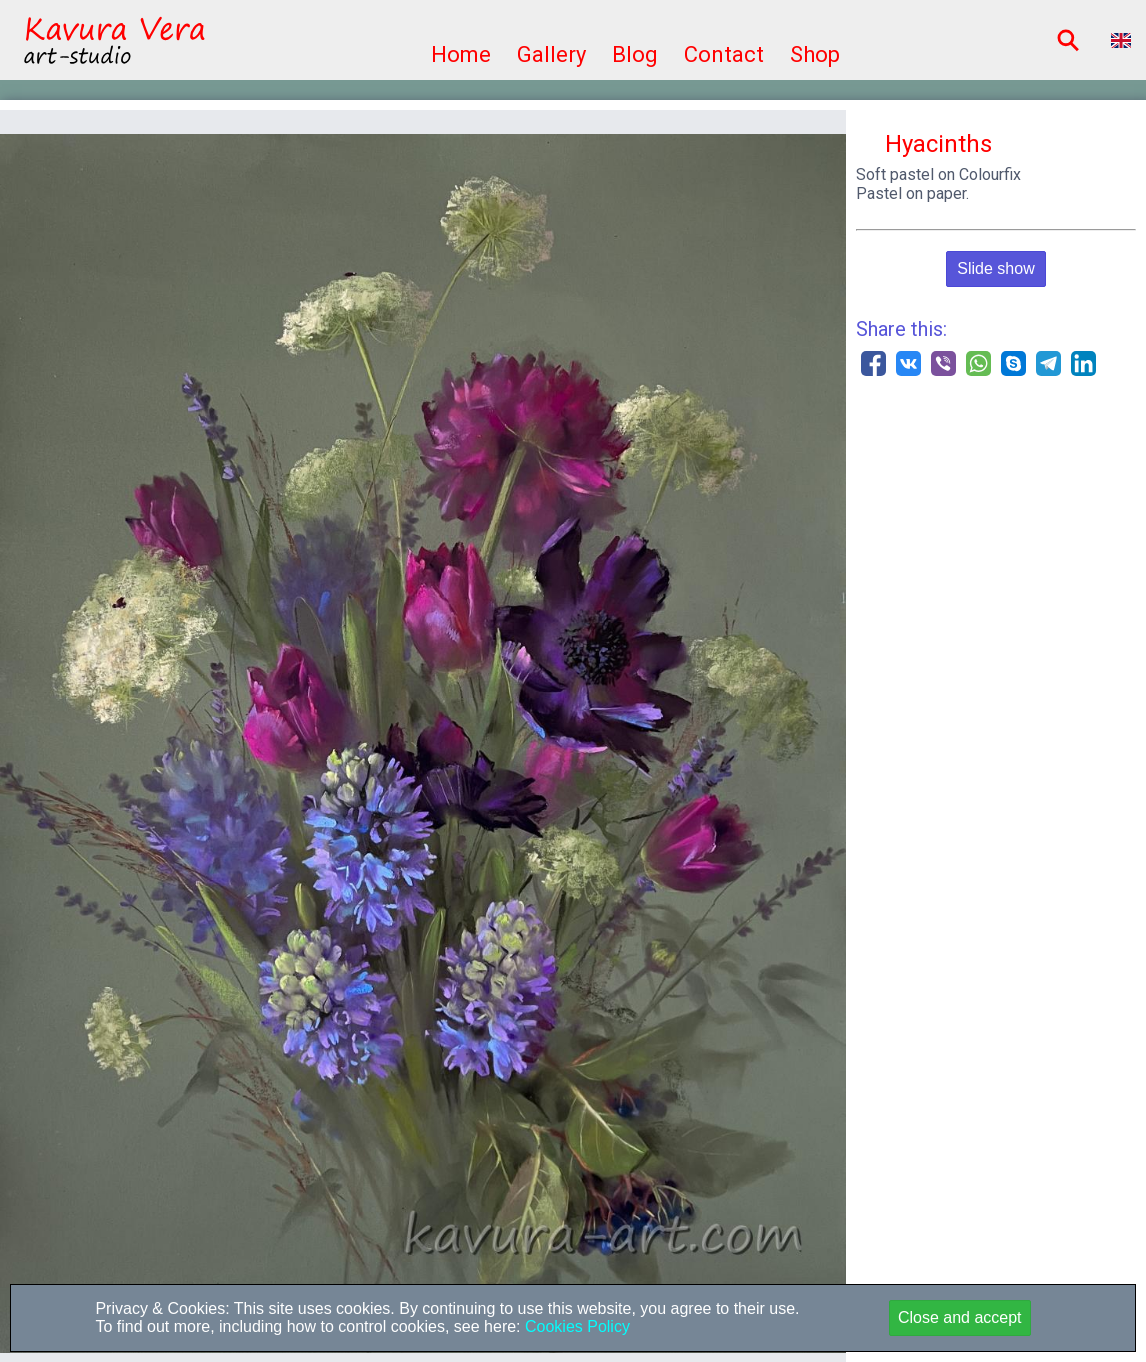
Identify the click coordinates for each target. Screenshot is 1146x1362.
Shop (815, 54)
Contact (724, 54)
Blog (635, 54)
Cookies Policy (575, 1326)
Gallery (551, 54)
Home (461, 54)
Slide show (995, 268)
